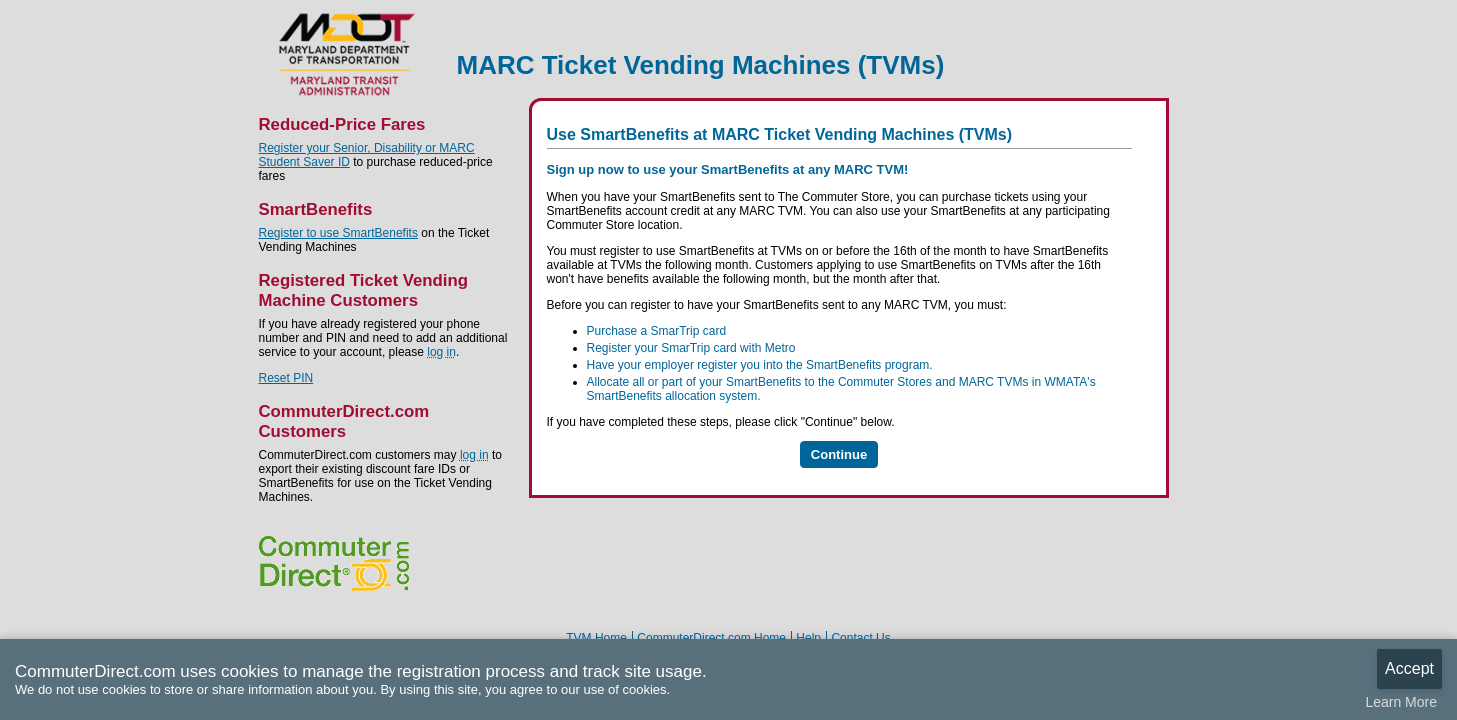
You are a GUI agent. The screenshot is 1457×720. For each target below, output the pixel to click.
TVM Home (596, 638)
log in (441, 352)
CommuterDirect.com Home (711, 638)
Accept (1409, 668)
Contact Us (860, 638)
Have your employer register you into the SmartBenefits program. (760, 365)
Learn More (1401, 702)
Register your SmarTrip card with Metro (691, 348)
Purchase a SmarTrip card (657, 331)
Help (808, 638)
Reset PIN (286, 378)
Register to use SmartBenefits (338, 233)
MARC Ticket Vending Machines (348, 54)
